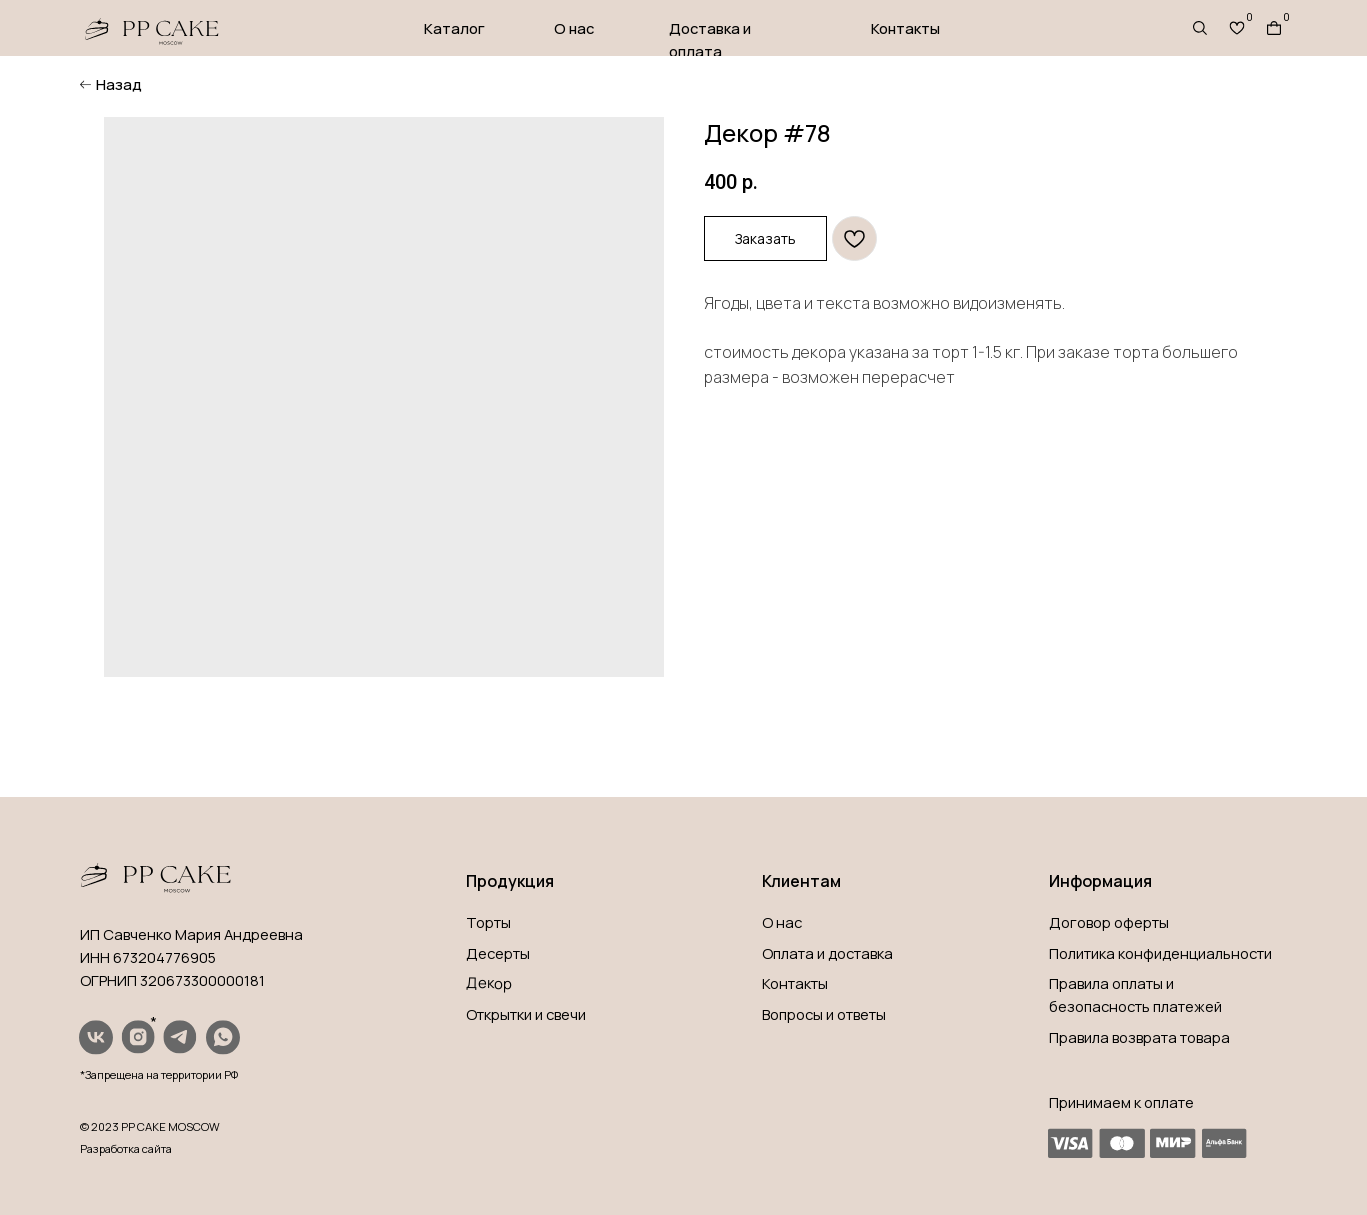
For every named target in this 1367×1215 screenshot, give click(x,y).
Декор (489, 983)
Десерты (498, 953)
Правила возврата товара (1139, 1037)
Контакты (905, 28)
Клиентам (801, 881)
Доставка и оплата (710, 39)
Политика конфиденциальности (1160, 953)
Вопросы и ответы (824, 1014)
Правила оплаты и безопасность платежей (1135, 994)
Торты (488, 922)
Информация (1100, 881)
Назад (119, 84)
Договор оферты (1109, 922)
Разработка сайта (126, 1148)
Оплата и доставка (827, 953)
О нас (574, 28)
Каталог (454, 28)
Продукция (510, 881)
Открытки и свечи (526, 1014)
